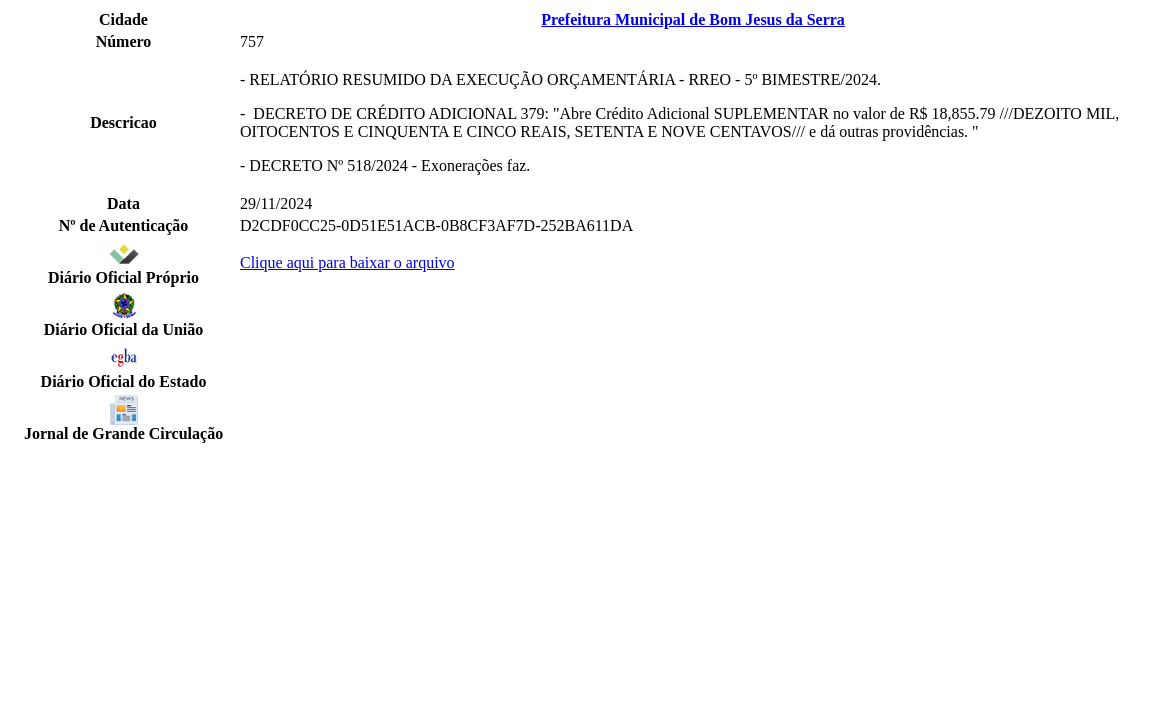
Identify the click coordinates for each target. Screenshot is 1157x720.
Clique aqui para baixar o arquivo (347, 262)
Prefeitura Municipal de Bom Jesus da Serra (693, 19)
